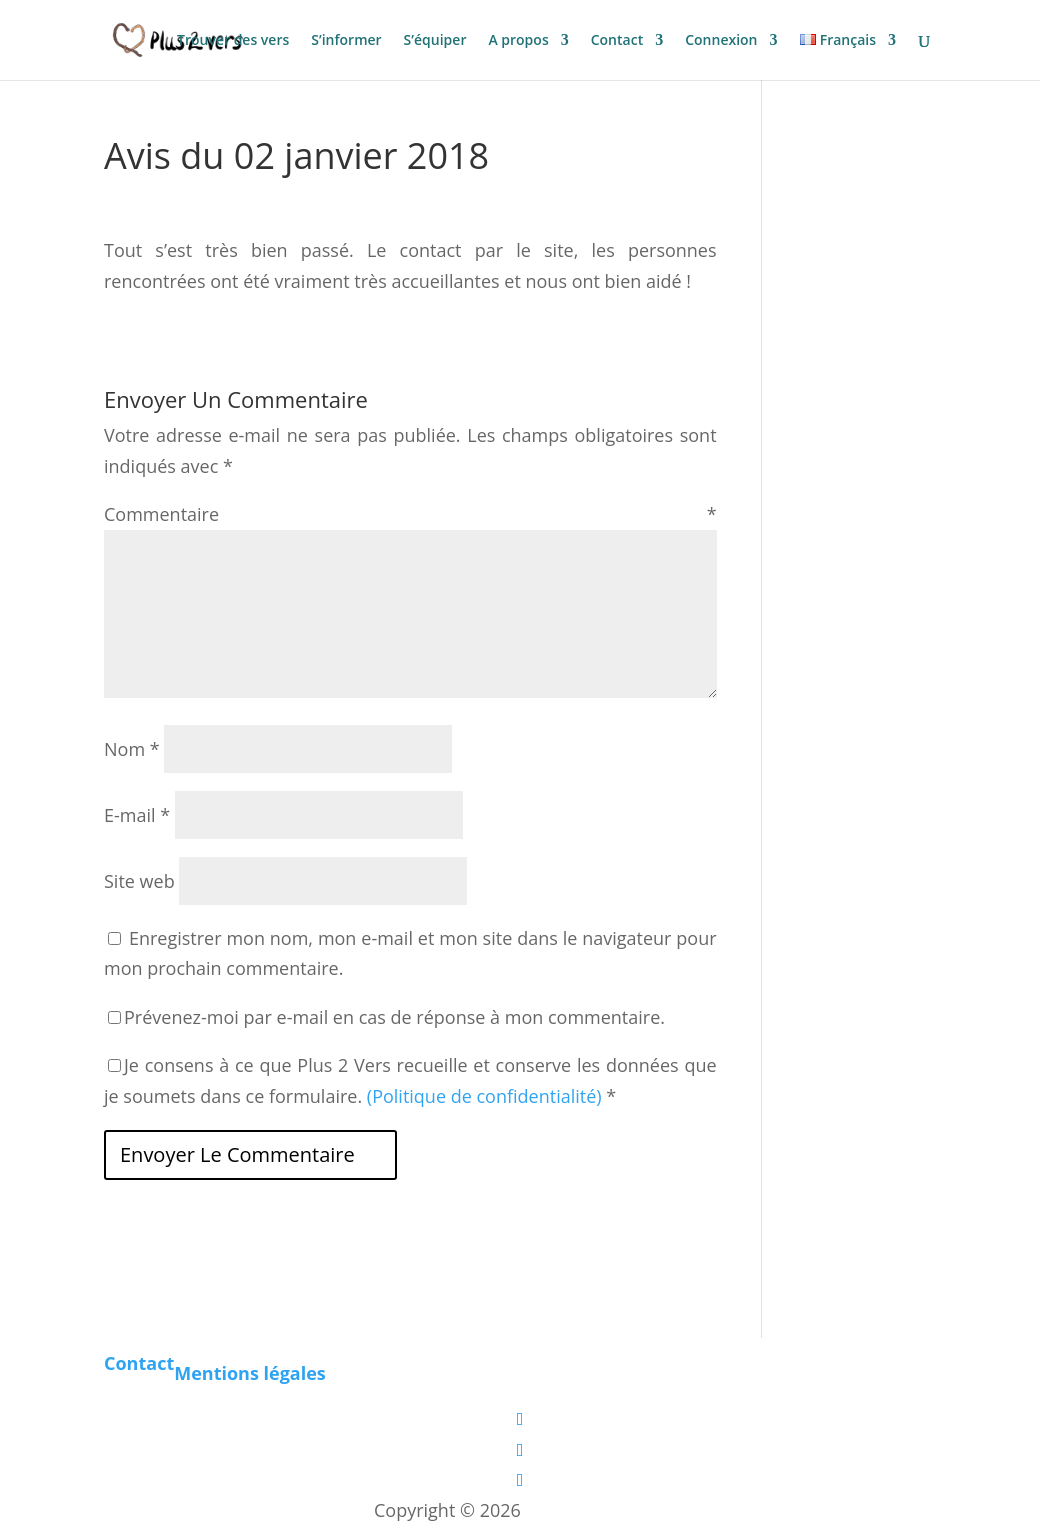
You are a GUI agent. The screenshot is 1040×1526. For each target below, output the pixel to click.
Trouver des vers (233, 41)
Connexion (721, 41)
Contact (617, 41)
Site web (139, 881)
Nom (132, 749)
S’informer (346, 41)
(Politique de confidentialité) (484, 1096)
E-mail (137, 815)
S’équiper (435, 41)
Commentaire (410, 514)
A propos (518, 41)
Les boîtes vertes (596, 1510)
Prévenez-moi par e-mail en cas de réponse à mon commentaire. (386, 1017)
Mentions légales (250, 1373)
